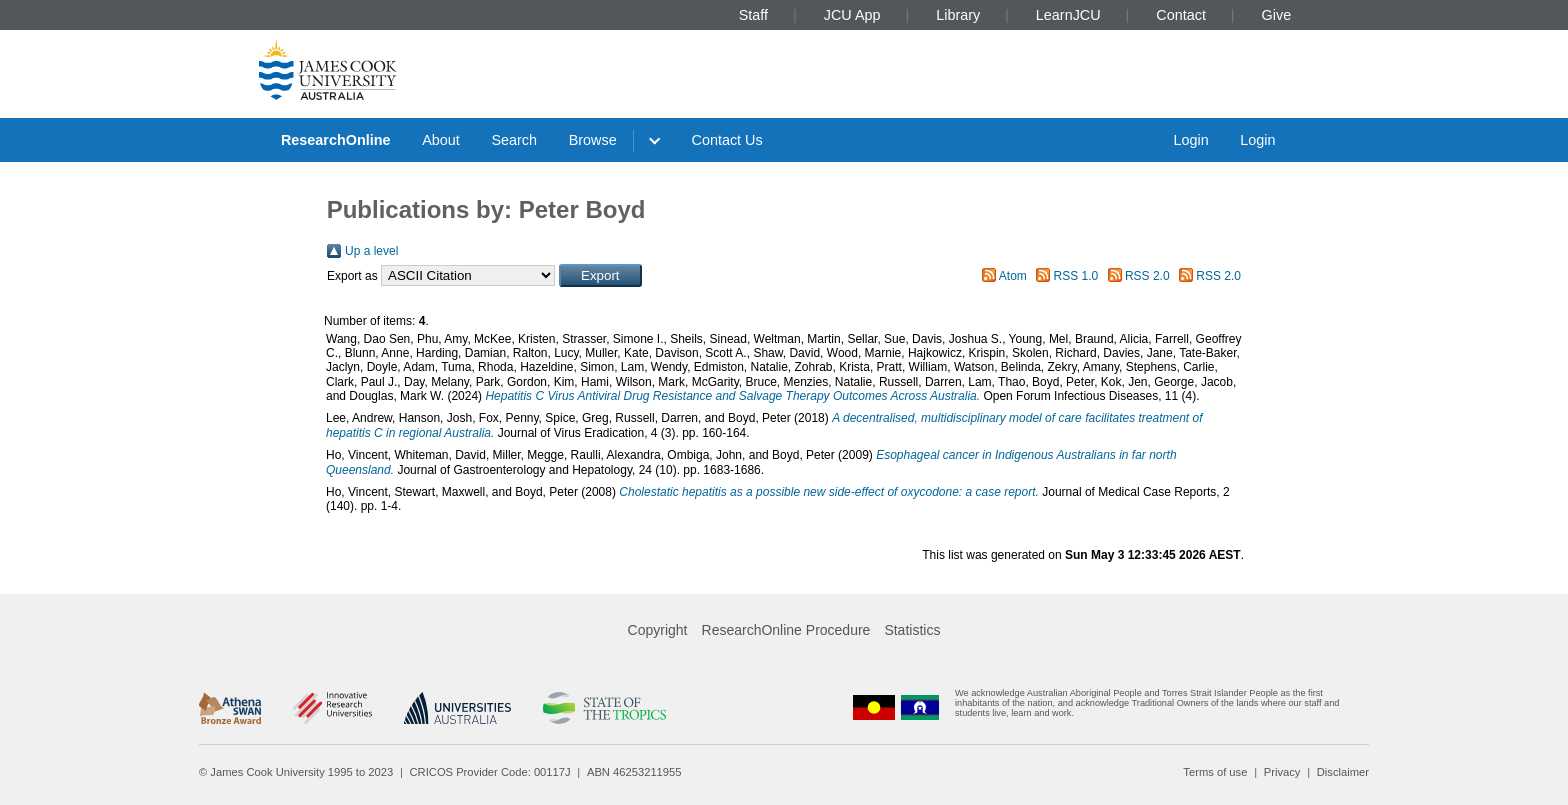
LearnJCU (1068, 15)
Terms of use (1215, 772)
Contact (1181, 15)
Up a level (371, 251)
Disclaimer (1343, 772)
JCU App (852, 15)
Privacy (1282, 772)
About (441, 140)
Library (958, 15)
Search (514, 140)
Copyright (658, 630)
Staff (753, 15)
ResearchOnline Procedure (786, 630)
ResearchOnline (336, 140)
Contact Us (727, 140)
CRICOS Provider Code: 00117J (490, 772)
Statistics (912, 630)
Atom (1013, 276)
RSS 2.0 (1147, 276)
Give (1277, 15)
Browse (593, 140)
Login (1190, 140)
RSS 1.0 (1076, 276)
